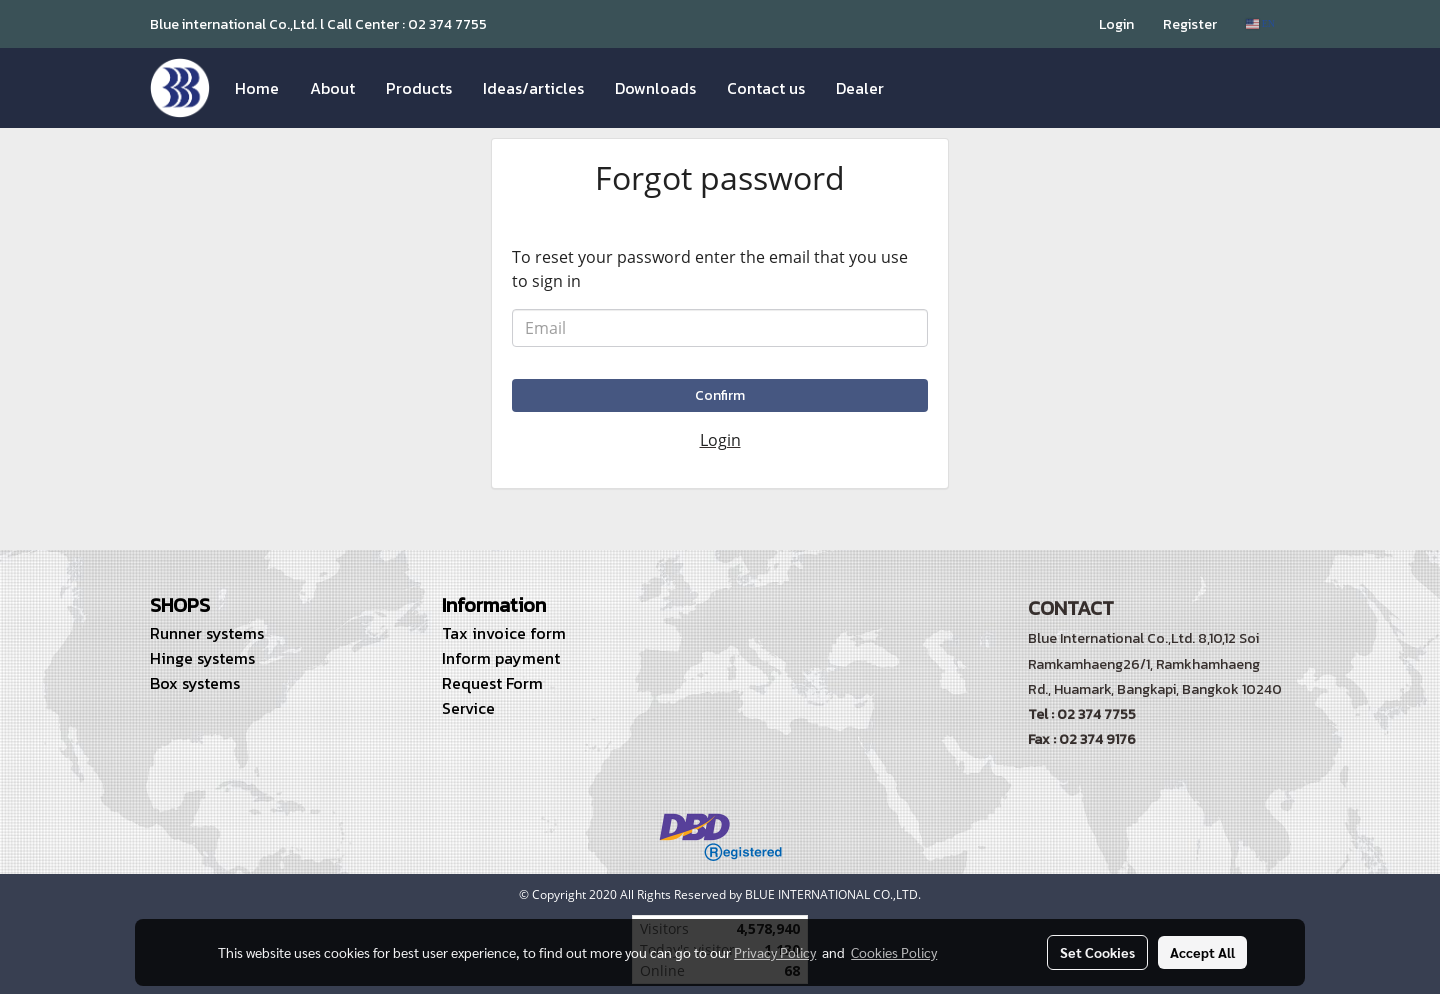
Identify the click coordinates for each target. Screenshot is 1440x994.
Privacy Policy (775, 952)
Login (1116, 24)
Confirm (720, 395)
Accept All (1202, 952)
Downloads (655, 88)
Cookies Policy (894, 952)
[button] (917, 88)
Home (257, 88)
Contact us (766, 88)
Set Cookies (1097, 952)
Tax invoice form (504, 633)
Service (468, 708)
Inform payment (501, 658)
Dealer (860, 88)
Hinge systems (202, 658)
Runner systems (207, 633)
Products (419, 88)
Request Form (492, 683)
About (332, 88)
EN (1260, 23)
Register (1190, 24)
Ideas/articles (533, 88)
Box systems (195, 683)
